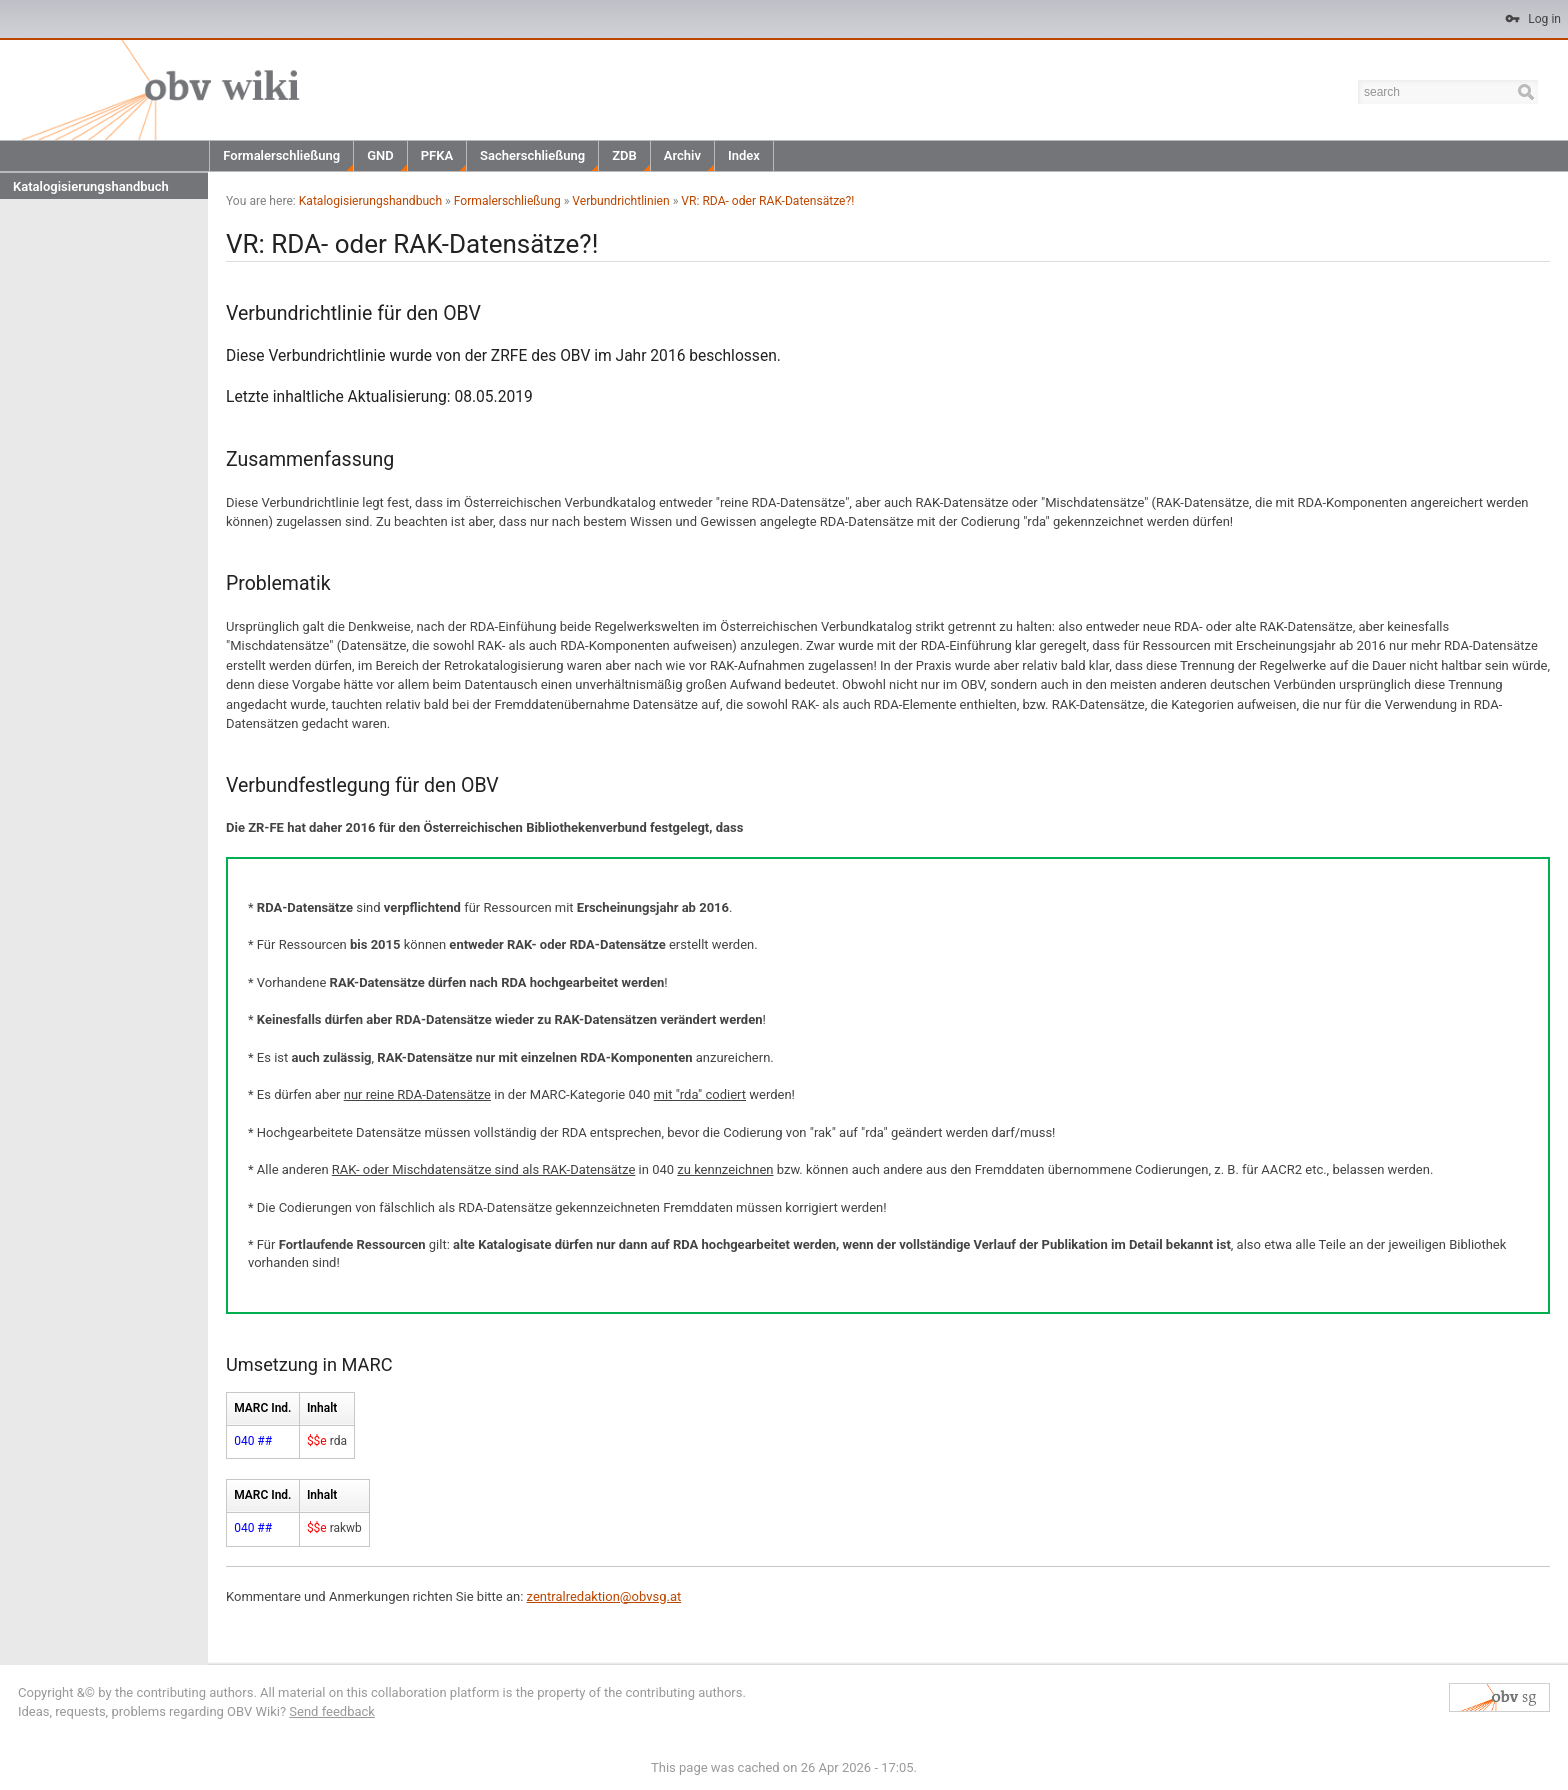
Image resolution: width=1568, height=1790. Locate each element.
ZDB (624, 155)
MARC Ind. (262, 1408)
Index (744, 155)
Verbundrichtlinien (620, 201)
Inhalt (322, 1408)
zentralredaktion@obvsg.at (604, 1596)
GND (380, 155)
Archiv (682, 155)
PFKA (437, 155)
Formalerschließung (281, 155)
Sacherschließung (532, 155)
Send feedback (332, 1711)
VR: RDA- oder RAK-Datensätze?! (767, 201)
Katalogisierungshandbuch (91, 186)
